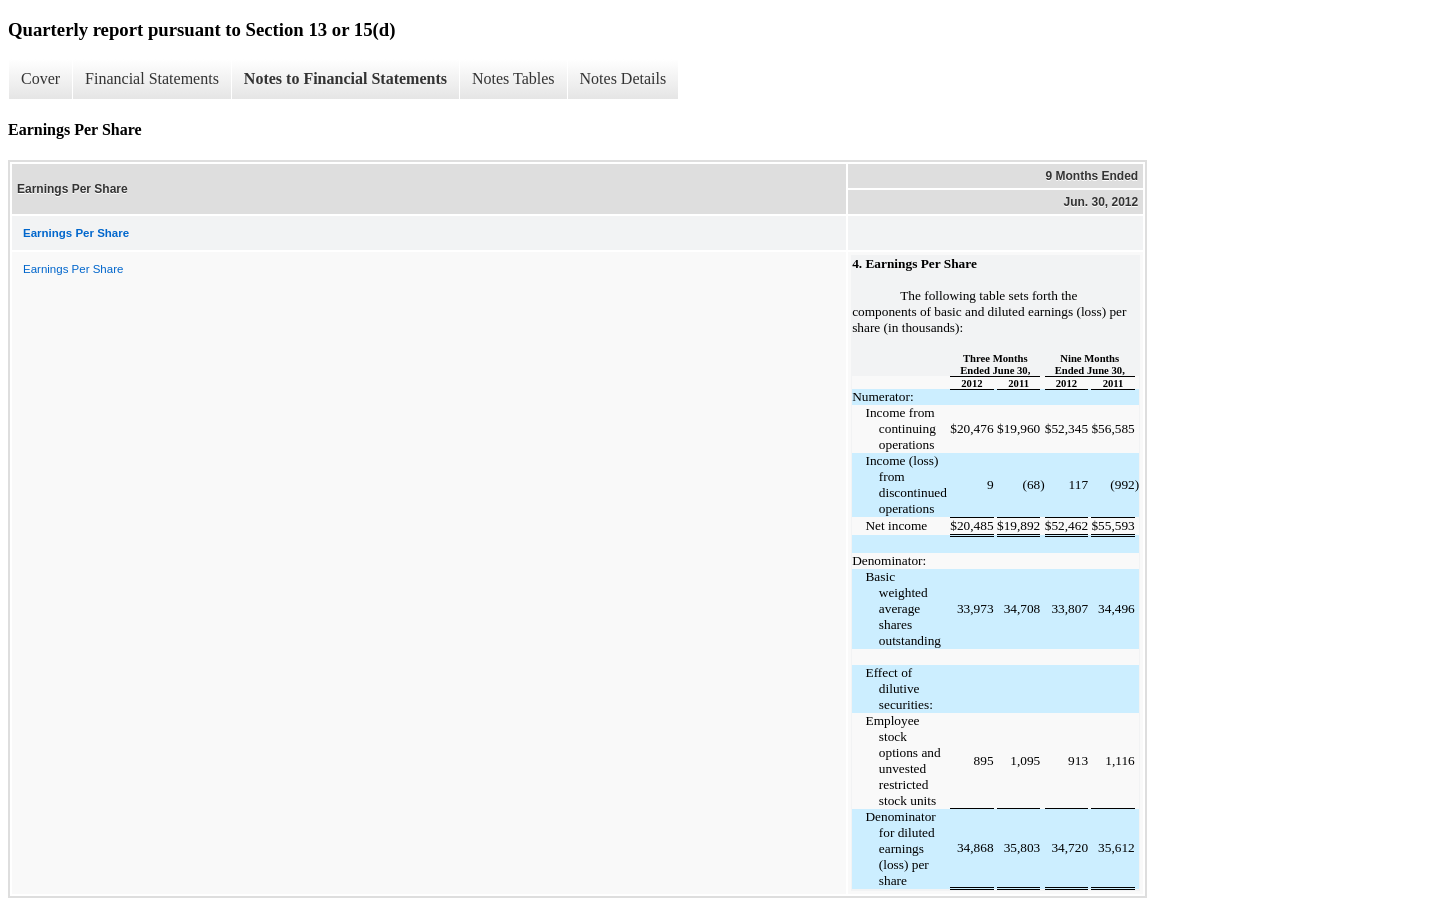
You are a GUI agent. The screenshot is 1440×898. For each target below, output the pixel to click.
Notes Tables (513, 78)
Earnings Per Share (73, 269)
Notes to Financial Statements (345, 78)
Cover (40, 78)
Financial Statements (152, 78)
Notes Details (623, 78)
